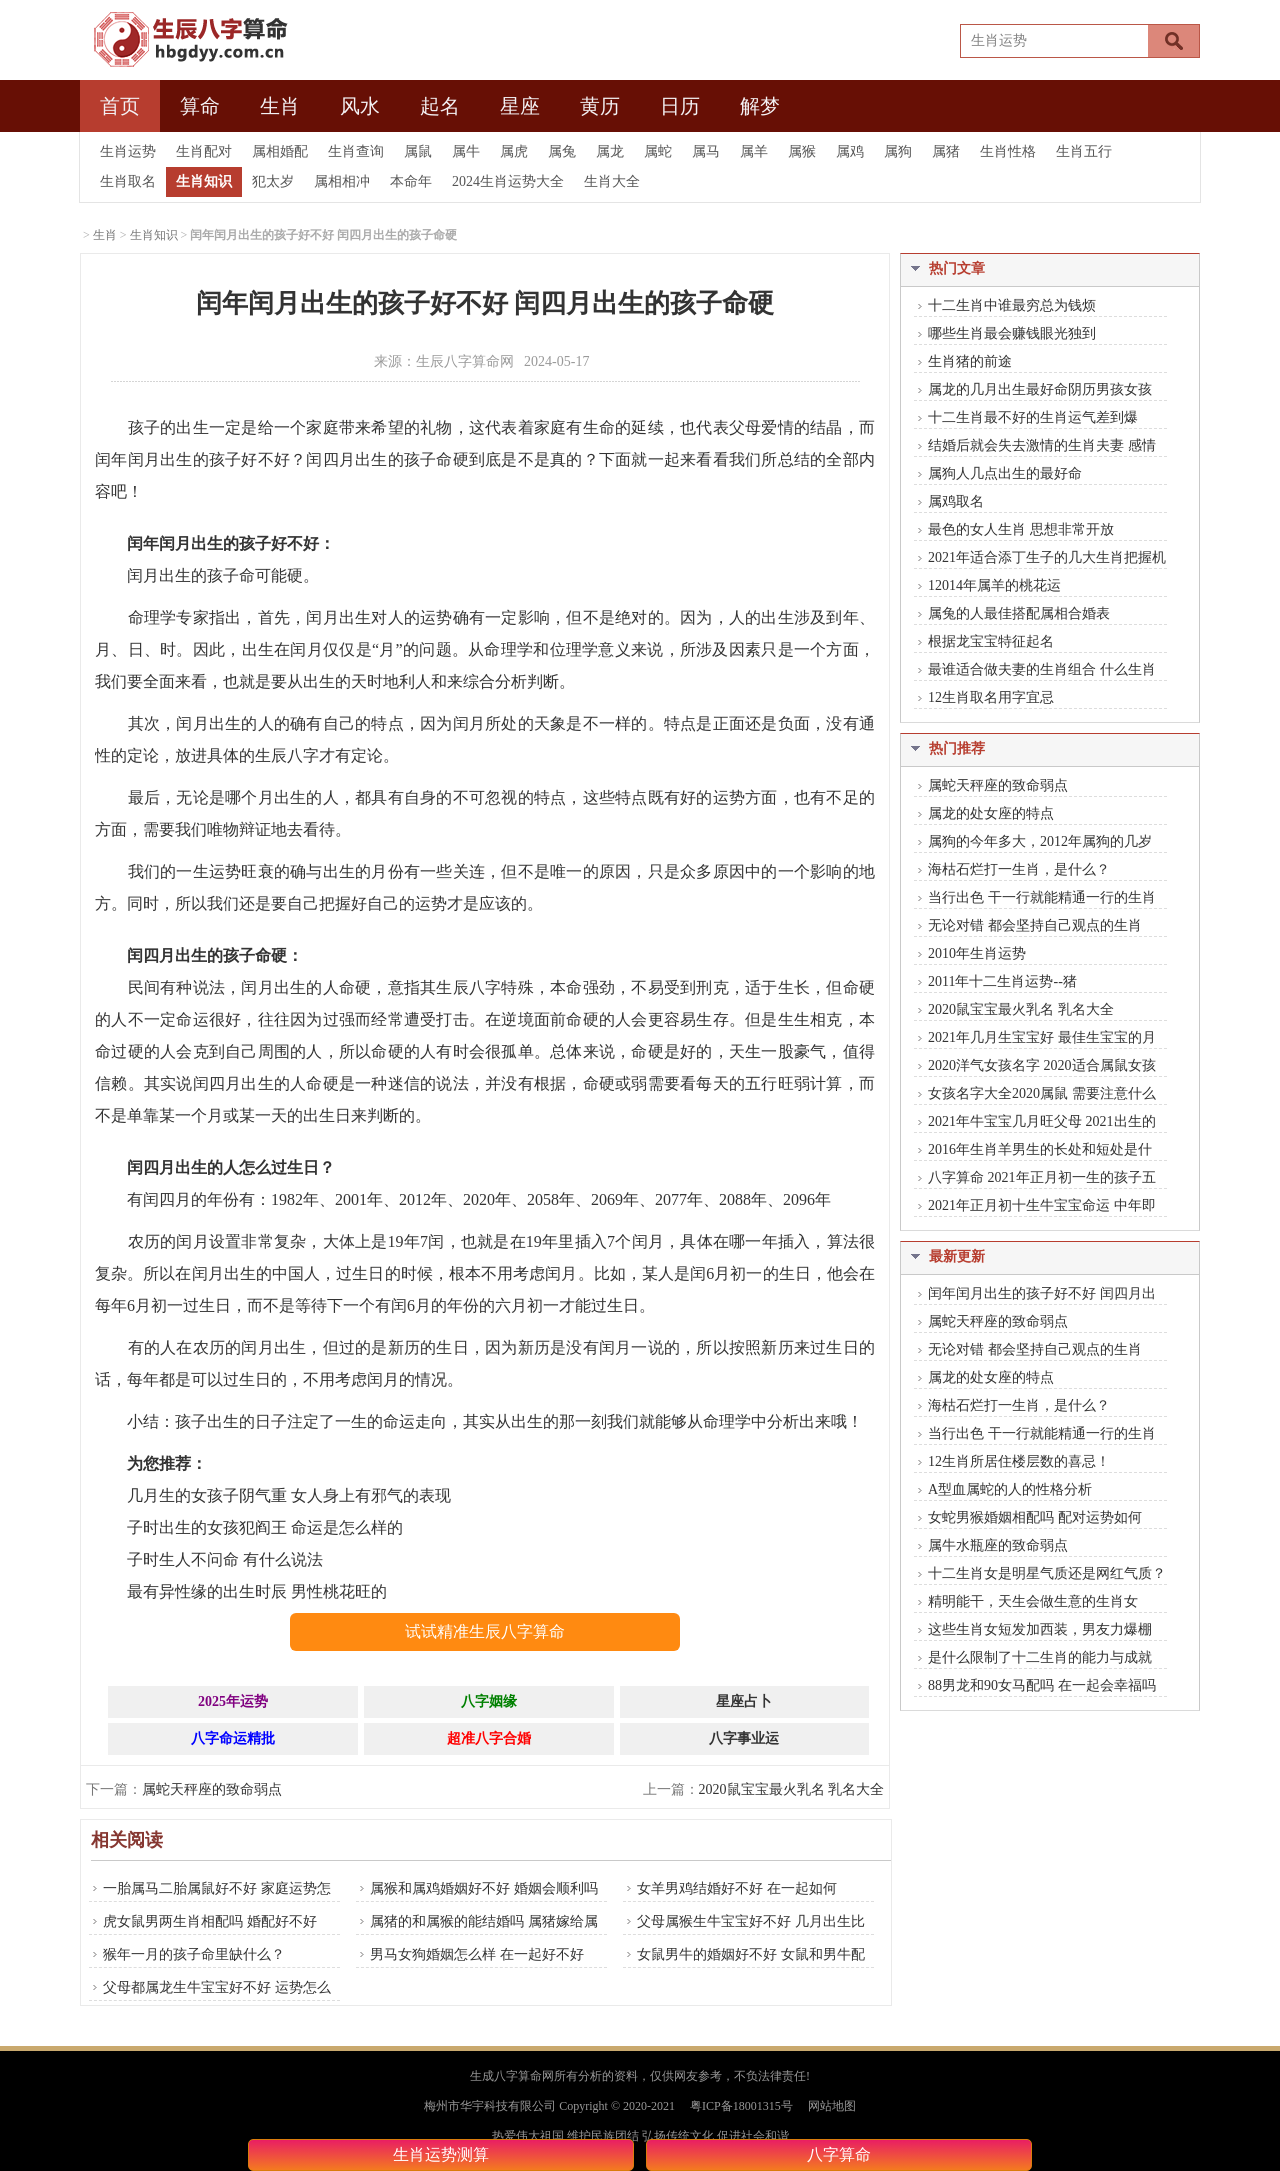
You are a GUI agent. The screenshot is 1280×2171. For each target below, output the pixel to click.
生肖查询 (356, 151)
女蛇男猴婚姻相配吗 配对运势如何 (1035, 1517)
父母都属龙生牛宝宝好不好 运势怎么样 (210, 1999)
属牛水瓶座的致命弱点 (998, 1545)
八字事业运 (744, 1738)
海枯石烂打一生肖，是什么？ (1019, 869)
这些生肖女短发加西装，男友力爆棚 (1040, 1629)
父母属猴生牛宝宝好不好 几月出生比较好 (744, 1933)
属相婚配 (280, 151)
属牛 (466, 151)
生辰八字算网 (184, 40)
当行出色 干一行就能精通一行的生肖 (1042, 897)
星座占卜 (744, 1701)
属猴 (802, 151)
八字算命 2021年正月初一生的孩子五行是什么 (1035, 1179)
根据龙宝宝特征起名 (991, 641)
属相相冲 (342, 181)
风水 (360, 106)
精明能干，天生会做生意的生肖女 (1033, 1601)
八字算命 (839, 2154)
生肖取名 (128, 181)
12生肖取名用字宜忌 (991, 697)
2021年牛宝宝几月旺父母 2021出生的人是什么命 (1035, 1123)
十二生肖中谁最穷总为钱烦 (1012, 305)
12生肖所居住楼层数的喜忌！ (1019, 1461)
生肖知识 (204, 181)
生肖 (280, 106)
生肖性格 (1008, 151)
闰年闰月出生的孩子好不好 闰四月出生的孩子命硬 (1035, 1295)
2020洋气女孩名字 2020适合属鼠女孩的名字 (1035, 1067)
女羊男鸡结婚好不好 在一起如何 (737, 1888)
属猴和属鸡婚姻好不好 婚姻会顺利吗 (484, 1888)
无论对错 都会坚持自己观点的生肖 (1035, 925)
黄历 (600, 106)
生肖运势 (128, 151)
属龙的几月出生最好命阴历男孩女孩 (1040, 389)
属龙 (610, 151)
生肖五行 (1084, 151)
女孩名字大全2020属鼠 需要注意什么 (1042, 1093)
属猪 (946, 151)
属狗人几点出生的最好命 (1005, 473)
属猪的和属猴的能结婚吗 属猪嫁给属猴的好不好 (477, 1933)
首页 (120, 106)
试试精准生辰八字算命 (485, 1631)
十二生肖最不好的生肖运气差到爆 (1033, 417)
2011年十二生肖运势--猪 (1002, 981)
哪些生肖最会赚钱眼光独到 (1012, 333)
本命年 (411, 181)
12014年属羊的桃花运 (994, 585)
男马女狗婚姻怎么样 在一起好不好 (477, 1954)
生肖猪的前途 (970, 361)
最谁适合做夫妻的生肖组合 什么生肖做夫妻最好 (1035, 671)
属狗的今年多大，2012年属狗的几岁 (1040, 841)
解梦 (760, 106)
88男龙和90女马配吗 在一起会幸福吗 (1042, 1685)
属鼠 (418, 151)
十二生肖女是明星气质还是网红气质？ (1047, 1573)
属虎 (514, 151)
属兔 (562, 151)
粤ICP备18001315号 (741, 2106)
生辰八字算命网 (465, 361)
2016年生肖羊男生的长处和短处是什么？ (1033, 1151)
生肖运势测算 (441, 2154)
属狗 (898, 151)
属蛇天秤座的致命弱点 (212, 1789)
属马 (706, 151)
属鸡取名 (956, 501)
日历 (680, 106)
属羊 (754, 151)
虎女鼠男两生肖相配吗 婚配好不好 (210, 1921)
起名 (440, 106)
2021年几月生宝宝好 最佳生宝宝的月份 (1035, 1039)
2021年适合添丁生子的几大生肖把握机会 (1040, 559)
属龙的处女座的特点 (991, 813)
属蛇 (658, 151)
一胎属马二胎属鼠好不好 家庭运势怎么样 (210, 1900)
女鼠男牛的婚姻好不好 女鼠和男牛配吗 (744, 1966)
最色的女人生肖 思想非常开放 (1021, 529)
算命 (200, 106)
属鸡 (850, 151)
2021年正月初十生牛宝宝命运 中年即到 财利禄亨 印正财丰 (1035, 1207)
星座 (520, 106)
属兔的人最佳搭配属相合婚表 (1019, 613)
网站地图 (832, 2106)
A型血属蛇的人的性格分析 (1010, 1489)
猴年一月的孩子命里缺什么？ (194, 1954)
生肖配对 (204, 151)
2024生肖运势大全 (508, 181)
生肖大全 (612, 181)
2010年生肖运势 (977, 953)
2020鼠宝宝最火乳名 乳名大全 (792, 1789)
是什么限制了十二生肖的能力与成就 (1040, 1657)
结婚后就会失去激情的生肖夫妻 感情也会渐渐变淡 (1035, 447)
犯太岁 (273, 181)
